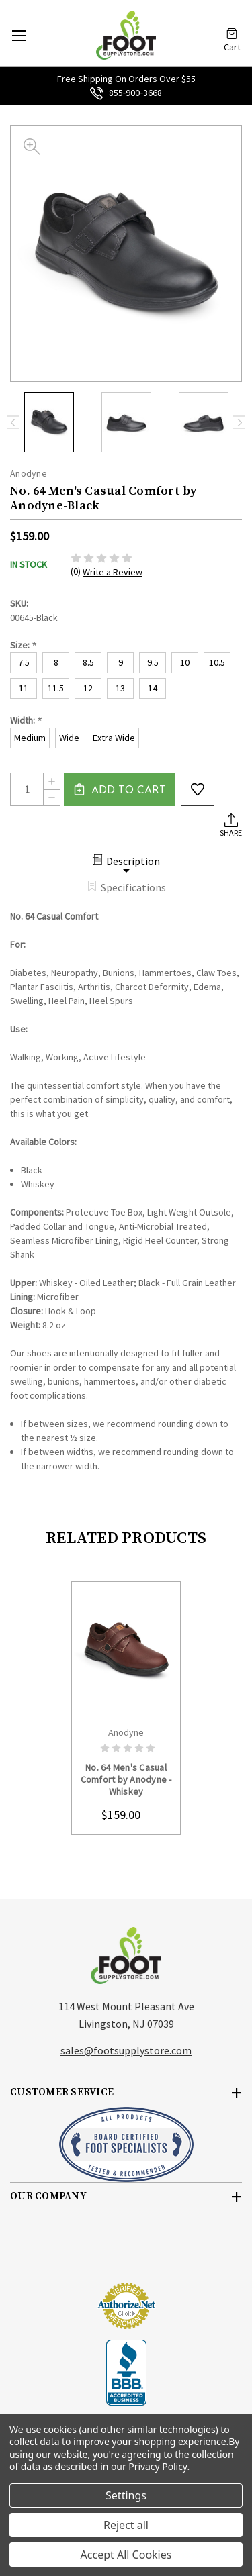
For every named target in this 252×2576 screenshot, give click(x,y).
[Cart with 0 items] (232, 28)
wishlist (197, 789)
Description (126, 861)
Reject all (126, 2525)
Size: (23, 645)
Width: (26, 720)
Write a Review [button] (112, 572)
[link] (126, 2256)
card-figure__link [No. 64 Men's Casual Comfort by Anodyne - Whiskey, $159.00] (126, 1650)
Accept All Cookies (126, 2554)
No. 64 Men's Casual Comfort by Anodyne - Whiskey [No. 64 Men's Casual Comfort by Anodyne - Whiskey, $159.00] (126, 1779)
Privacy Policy (157, 2466)
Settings (126, 2495)
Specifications (126, 887)
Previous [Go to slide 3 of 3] (13, 422)
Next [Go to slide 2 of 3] (239, 422)
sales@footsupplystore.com (126, 2050)
